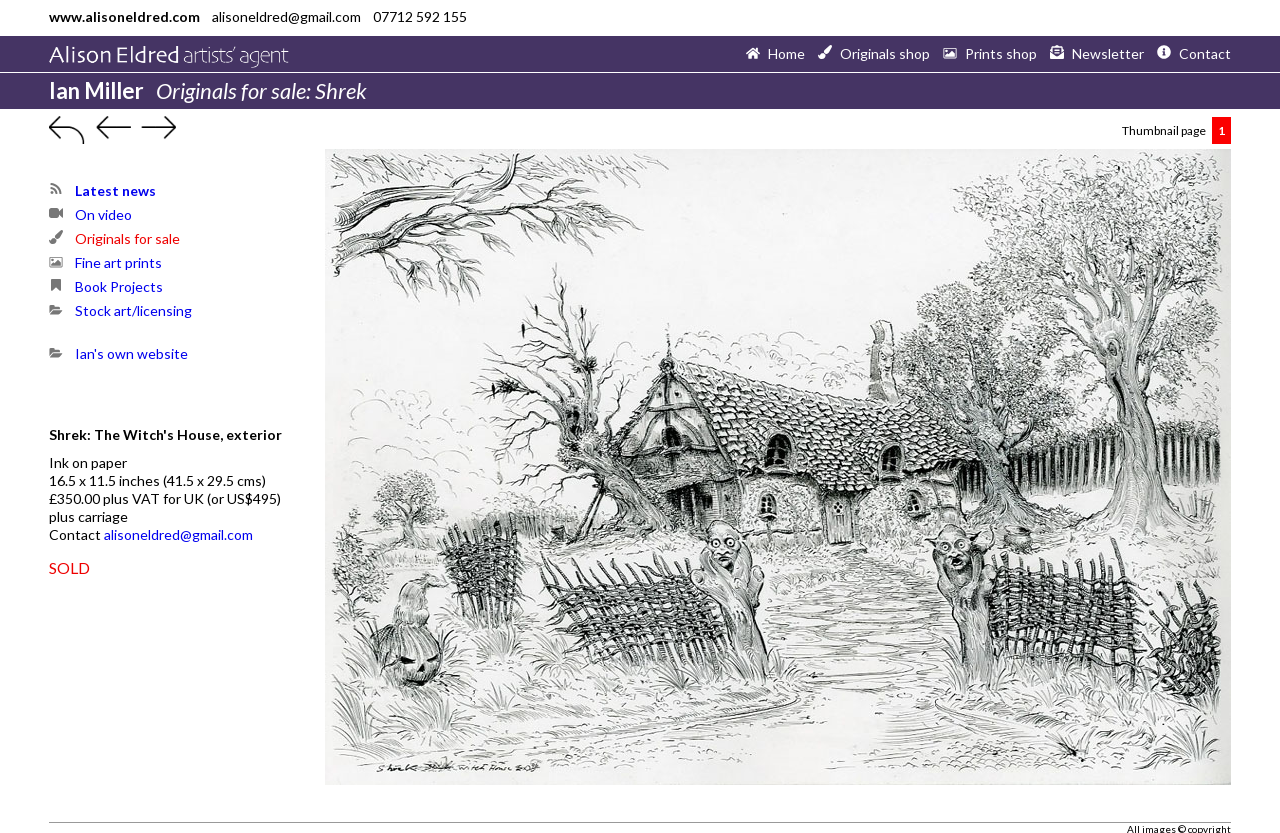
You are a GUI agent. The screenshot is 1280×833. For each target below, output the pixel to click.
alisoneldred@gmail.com (178, 534)
